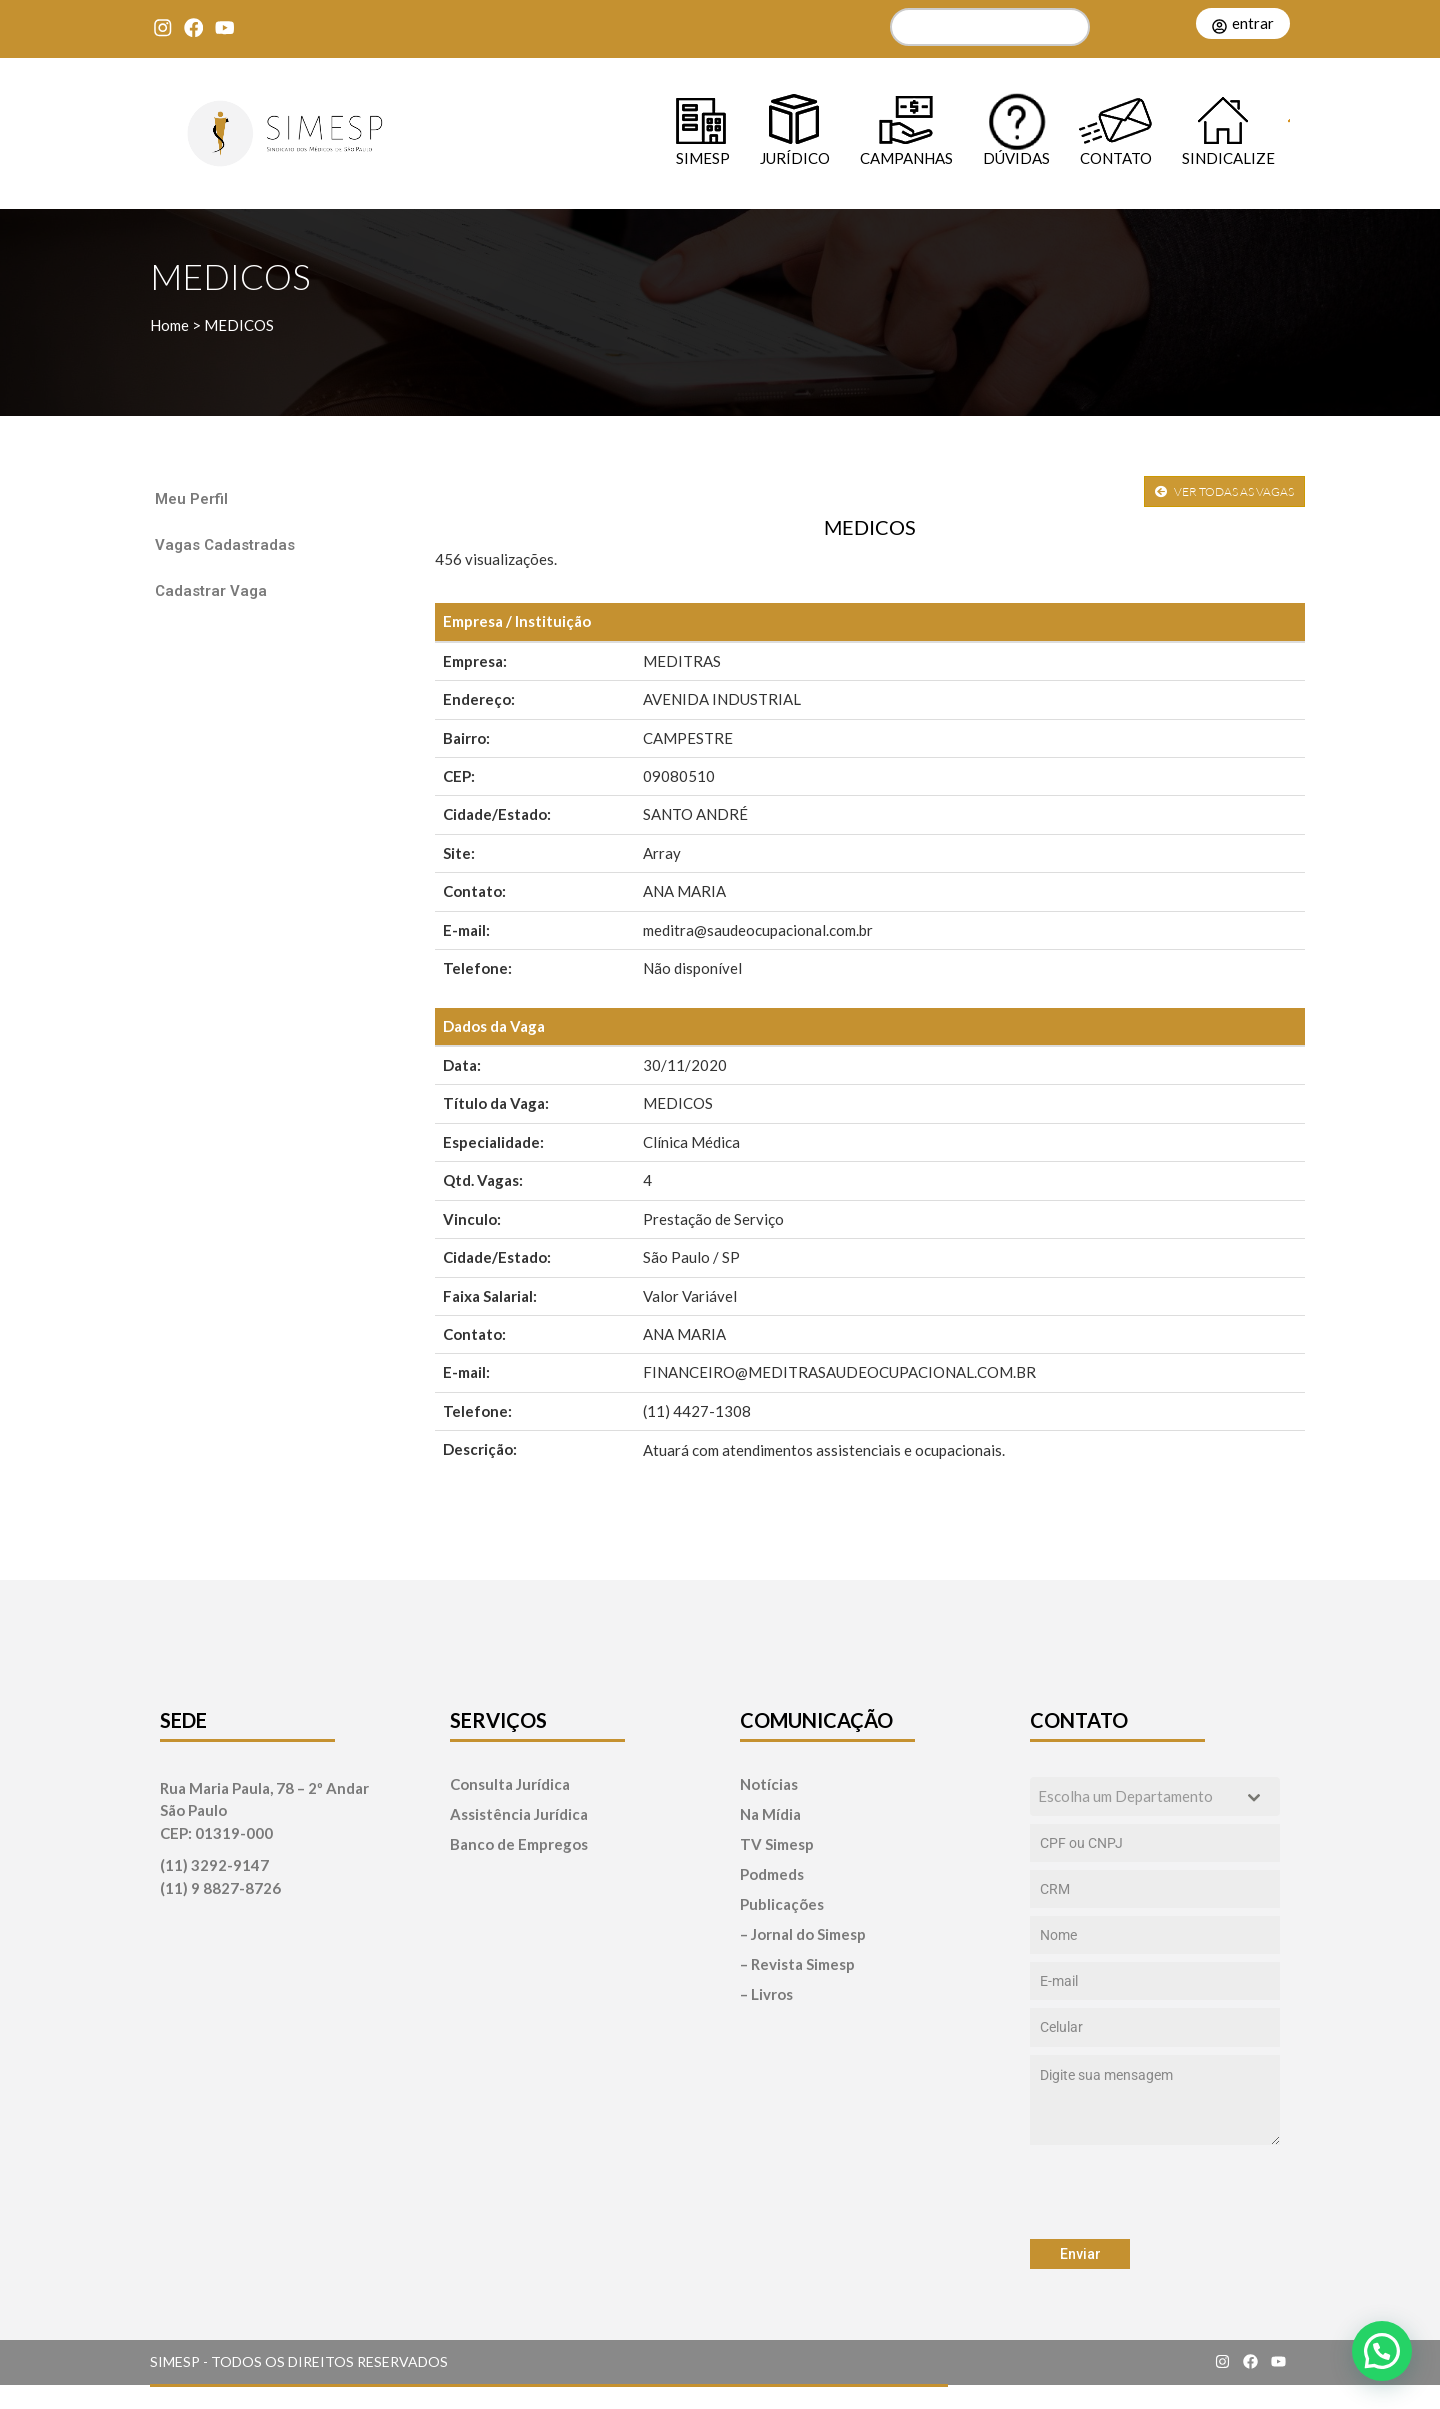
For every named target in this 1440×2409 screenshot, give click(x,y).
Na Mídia (770, 1814)
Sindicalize (1228, 157)
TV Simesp (777, 1844)
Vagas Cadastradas (225, 545)
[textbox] (1136, 1796)
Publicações (782, 1904)
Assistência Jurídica (519, 1814)
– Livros (766, 1994)
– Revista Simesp (797, 1964)
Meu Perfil (191, 499)
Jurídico (795, 157)
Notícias (769, 1784)
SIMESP (703, 157)
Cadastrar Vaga (211, 591)
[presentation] (1155, 2192)
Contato (1116, 157)
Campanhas (906, 157)
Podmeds (772, 1874)
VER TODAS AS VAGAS (1224, 491)
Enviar (1080, 2254)
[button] (1382, 2351)
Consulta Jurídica (510, 1784)
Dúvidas (1016, 157)
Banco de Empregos (519, 1844)
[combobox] (1155, 1796)
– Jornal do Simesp (803, 1934)
